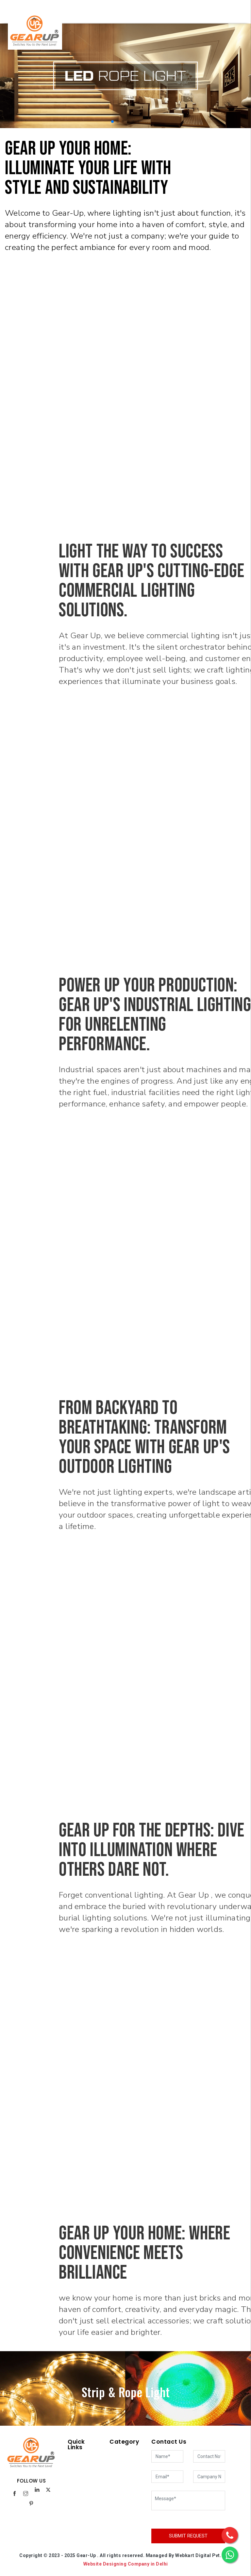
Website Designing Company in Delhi (125, 2564)
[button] (112, 121)
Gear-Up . (88, 2555)
